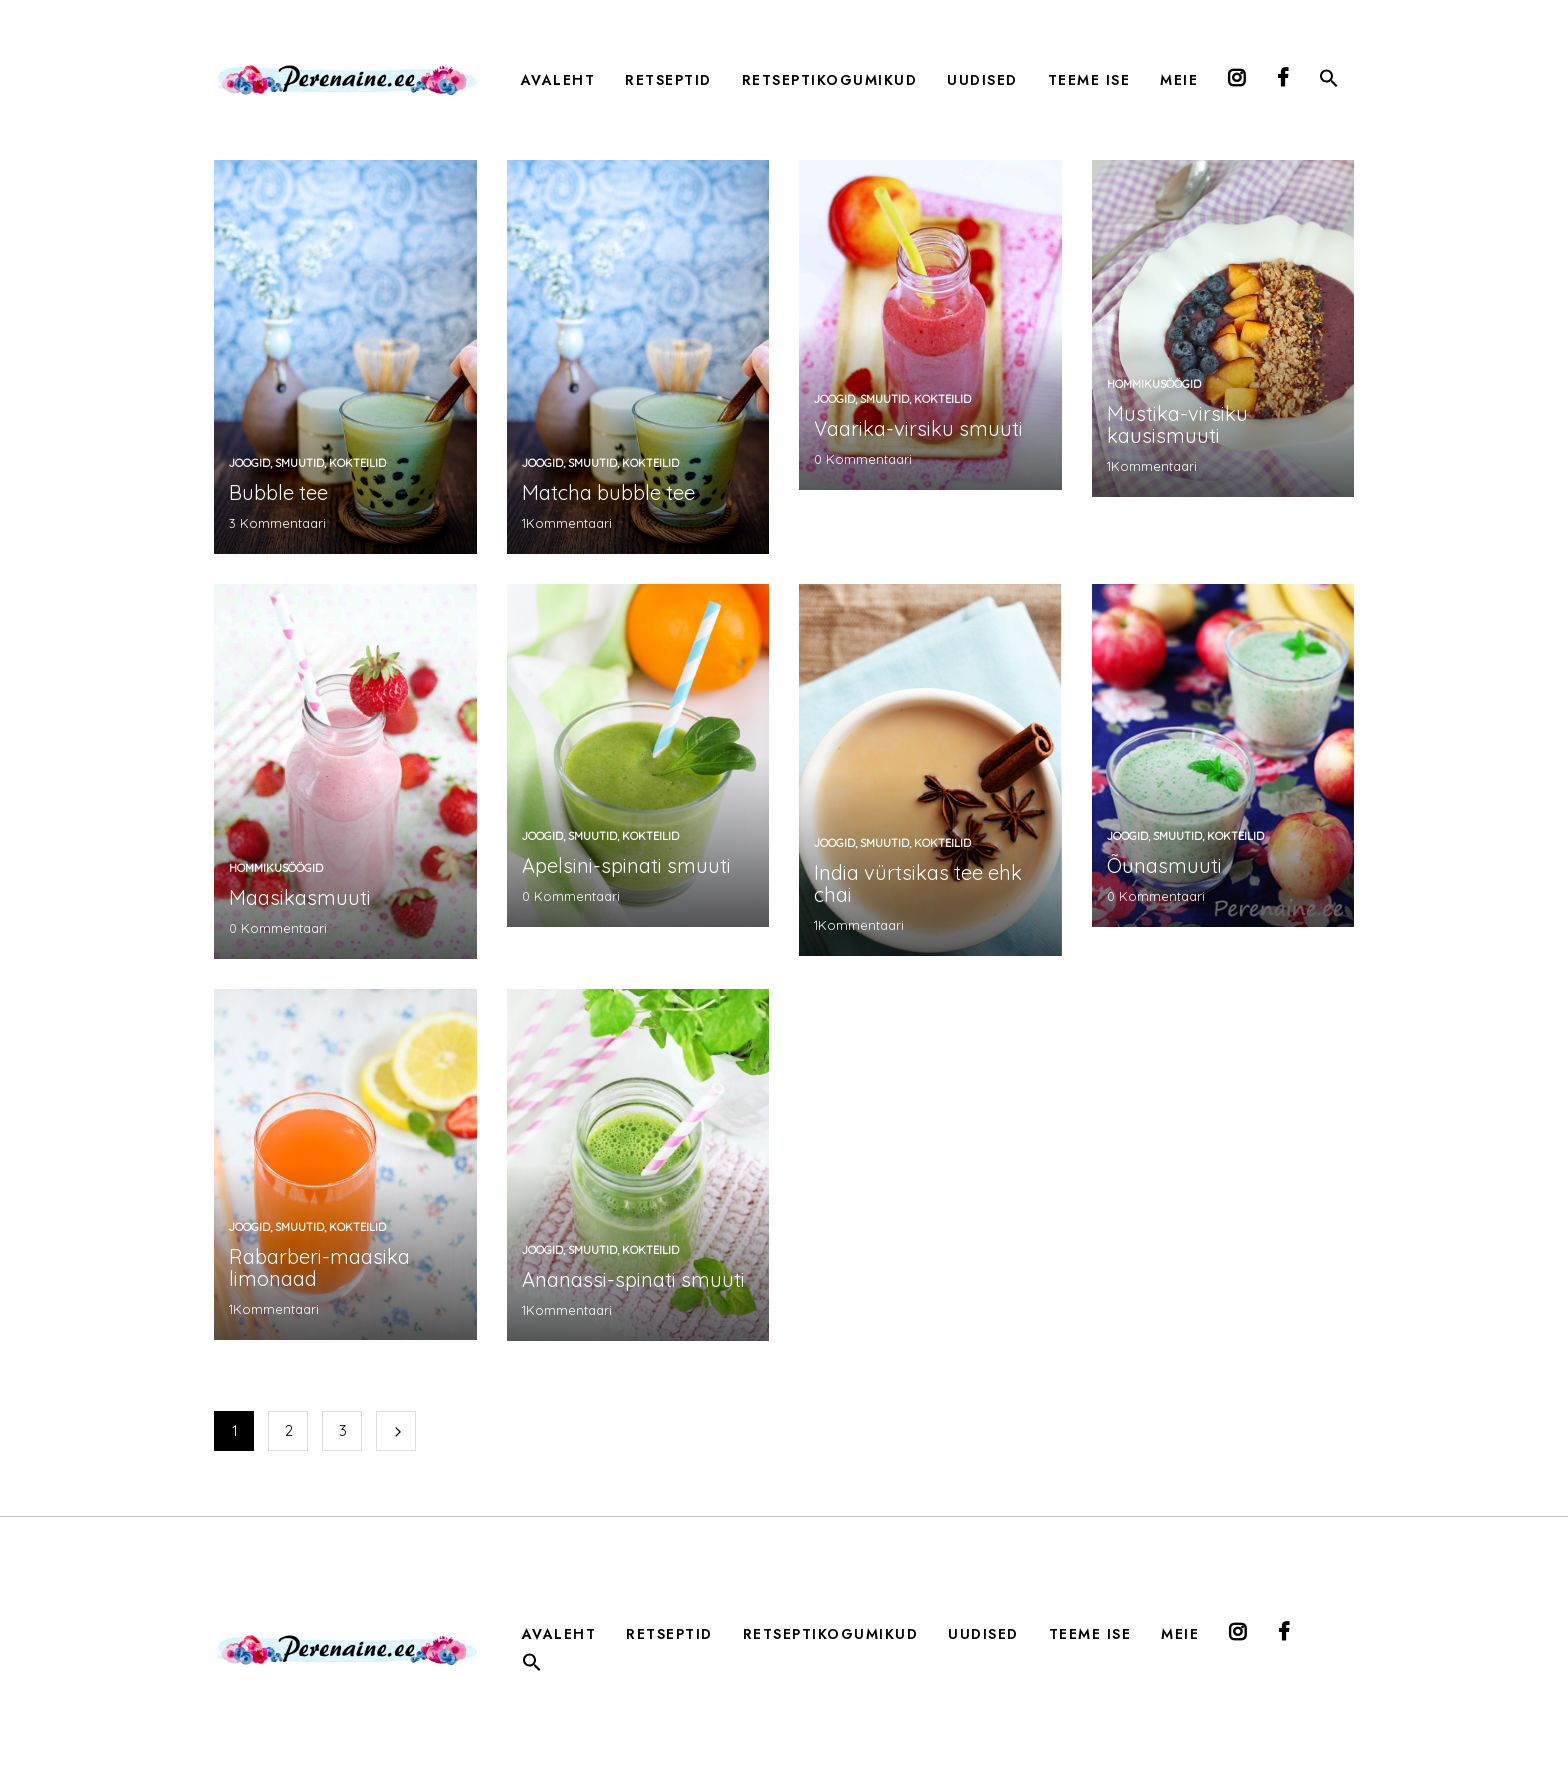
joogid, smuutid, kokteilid (307, 463)
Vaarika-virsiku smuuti (918, 428)
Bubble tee (278, 492)
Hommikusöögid (1154, 384)
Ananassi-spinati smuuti (633, 1279)
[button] (1329, 82)
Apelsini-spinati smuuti (626, 865)
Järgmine (396, 1431)
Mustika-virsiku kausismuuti (1177, 424)
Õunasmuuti (1164, 865)
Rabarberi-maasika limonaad (319, 1267)
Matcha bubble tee (608, 492)
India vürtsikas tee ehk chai (918, 883)
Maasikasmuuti (300, 897)
